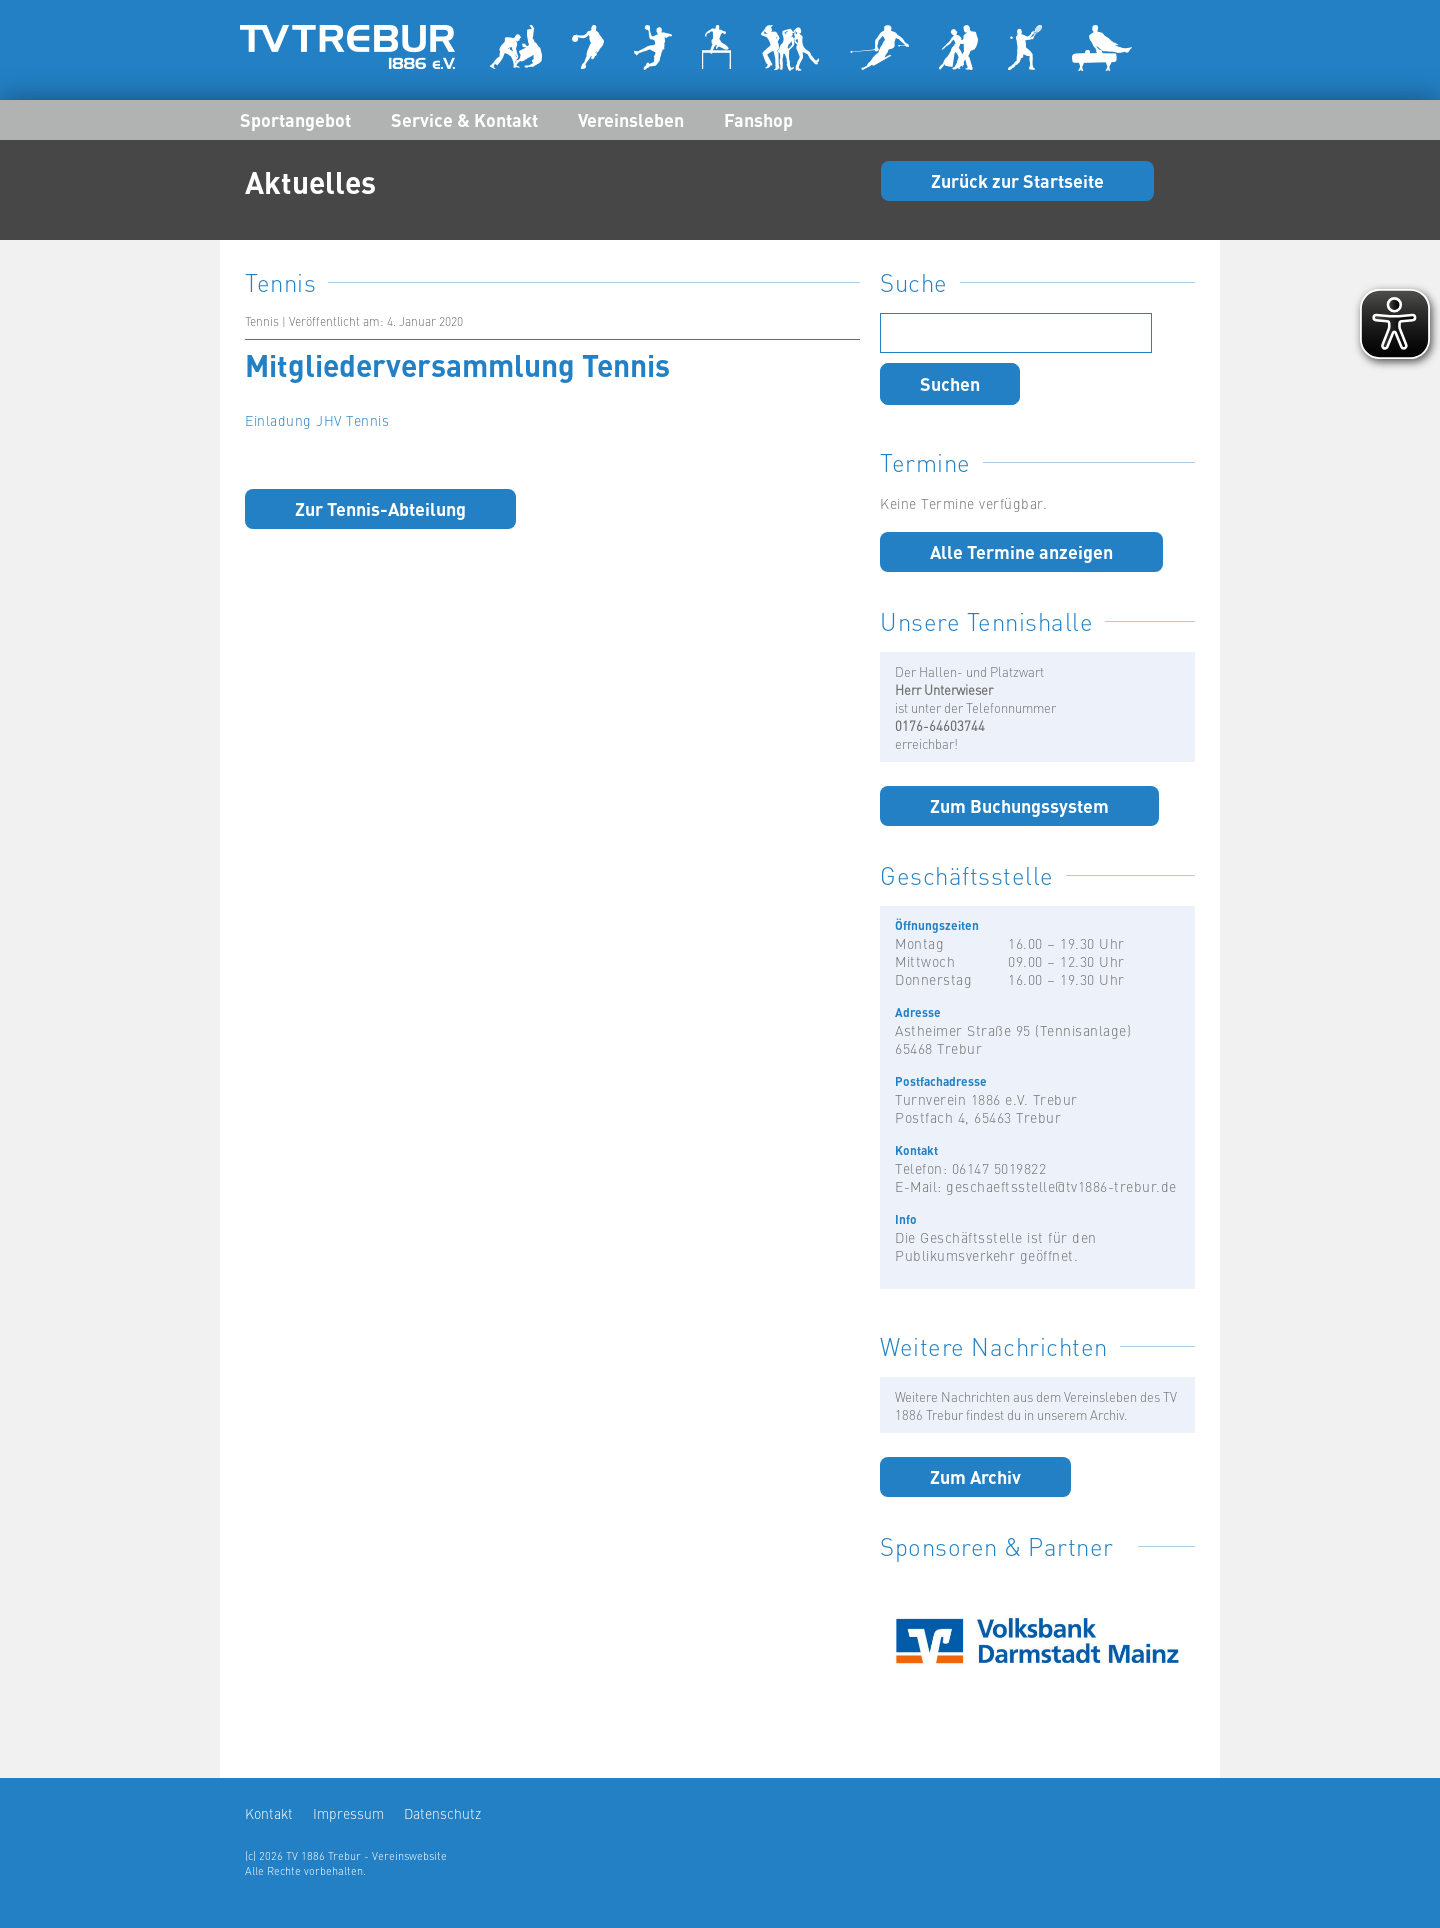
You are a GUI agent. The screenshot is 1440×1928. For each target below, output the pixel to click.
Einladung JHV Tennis (317, 420)
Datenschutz (442, 1813)
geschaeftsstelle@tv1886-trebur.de (1061, 1186)
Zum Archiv (975, 1476)
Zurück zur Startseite (1017, 180)
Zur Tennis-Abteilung (380, 508)
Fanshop (758, 119)
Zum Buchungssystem (1019, 805)
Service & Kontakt (464, 119)
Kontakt (269, 1813)
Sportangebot (295, 119)
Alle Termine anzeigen (1021, 551)
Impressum (348, 1813)
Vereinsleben (631, 119)
